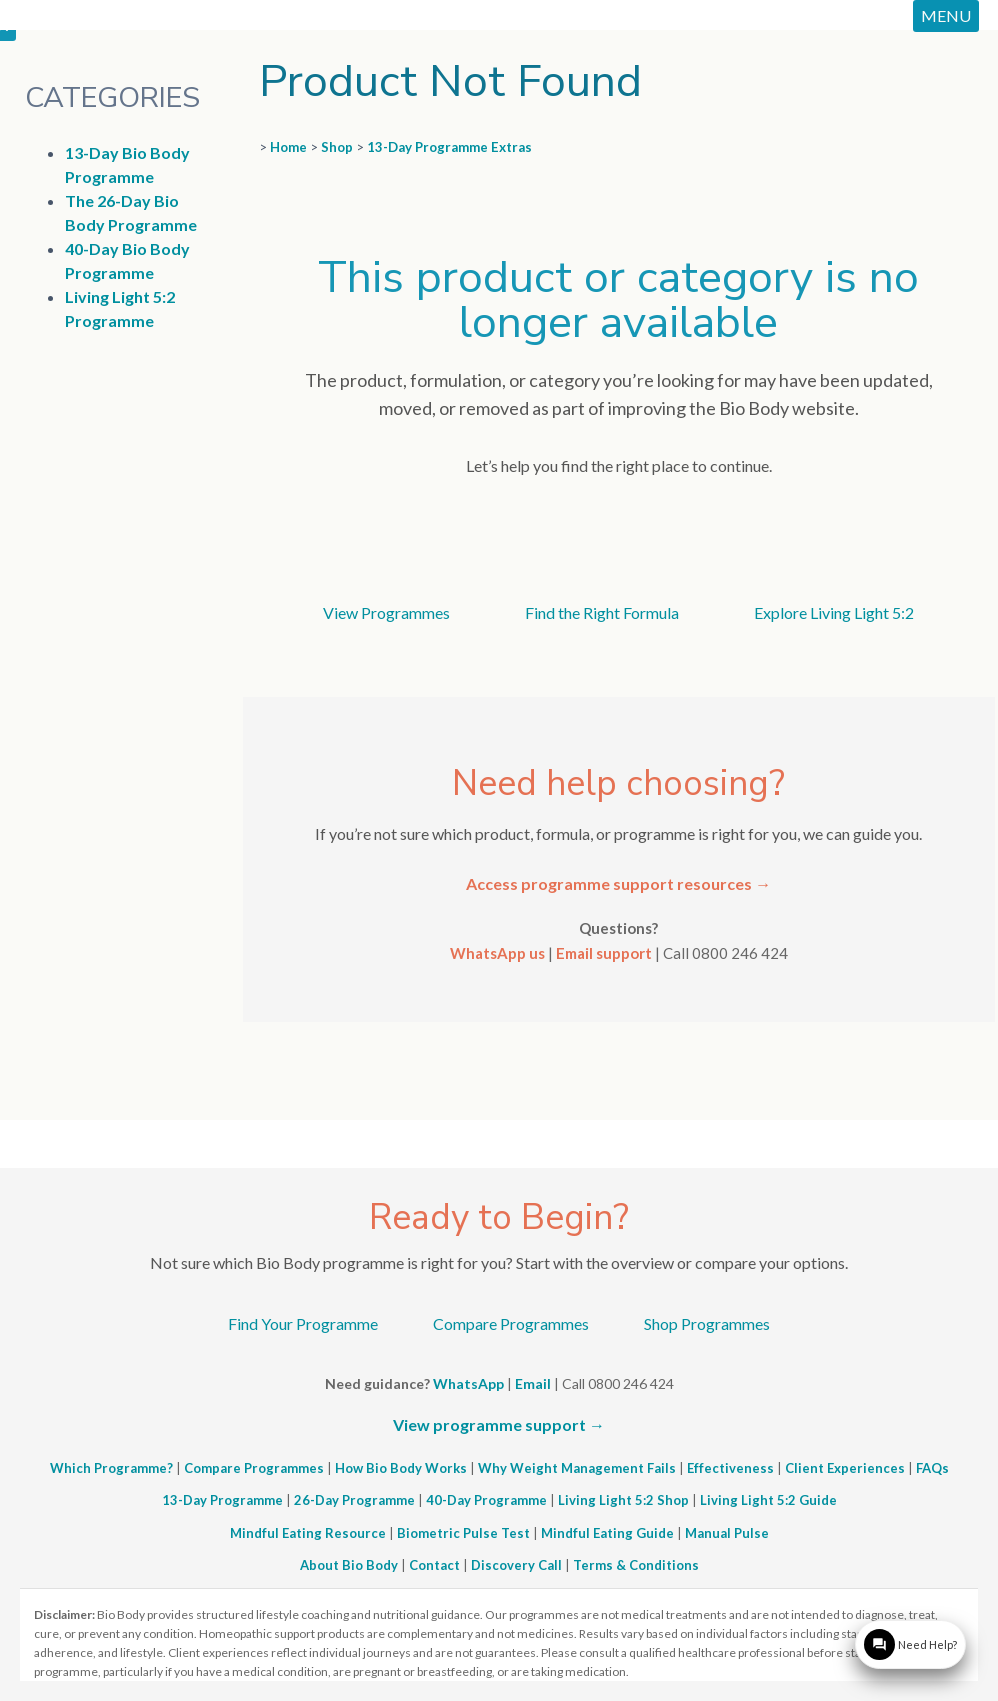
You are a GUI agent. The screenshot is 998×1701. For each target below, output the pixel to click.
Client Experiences (845, 1468)
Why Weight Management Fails (577, 1468)
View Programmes (386, 612)
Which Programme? (111, 1468)
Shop (337, 147)
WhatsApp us (497, 953)
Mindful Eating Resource (308, 1533)
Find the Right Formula (602, 612)
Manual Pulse (727, 1533)
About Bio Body (349, 1565)
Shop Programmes (707, 1323)
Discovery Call (516, 1565)
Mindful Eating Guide (607, 1533)
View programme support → (499, 1424)
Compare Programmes (511, 1323)
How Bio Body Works (401, 1468)
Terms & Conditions (636, 1565)
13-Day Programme (222, 1500)
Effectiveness (730, 1468)
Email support (604, 953)
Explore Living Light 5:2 (834, 612)
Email (533, 1383)
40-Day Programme (486, 1500)
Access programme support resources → (618, 883)
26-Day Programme (354, 1500)
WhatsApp (468, 1383)
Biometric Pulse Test (463, 1533)
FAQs (932, 1468)
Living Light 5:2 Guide (768, 1500)
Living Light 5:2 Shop (623, 1500)
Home (288, 147)
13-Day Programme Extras (449, 147)
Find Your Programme (303, 1323)
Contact (434, 1565)
